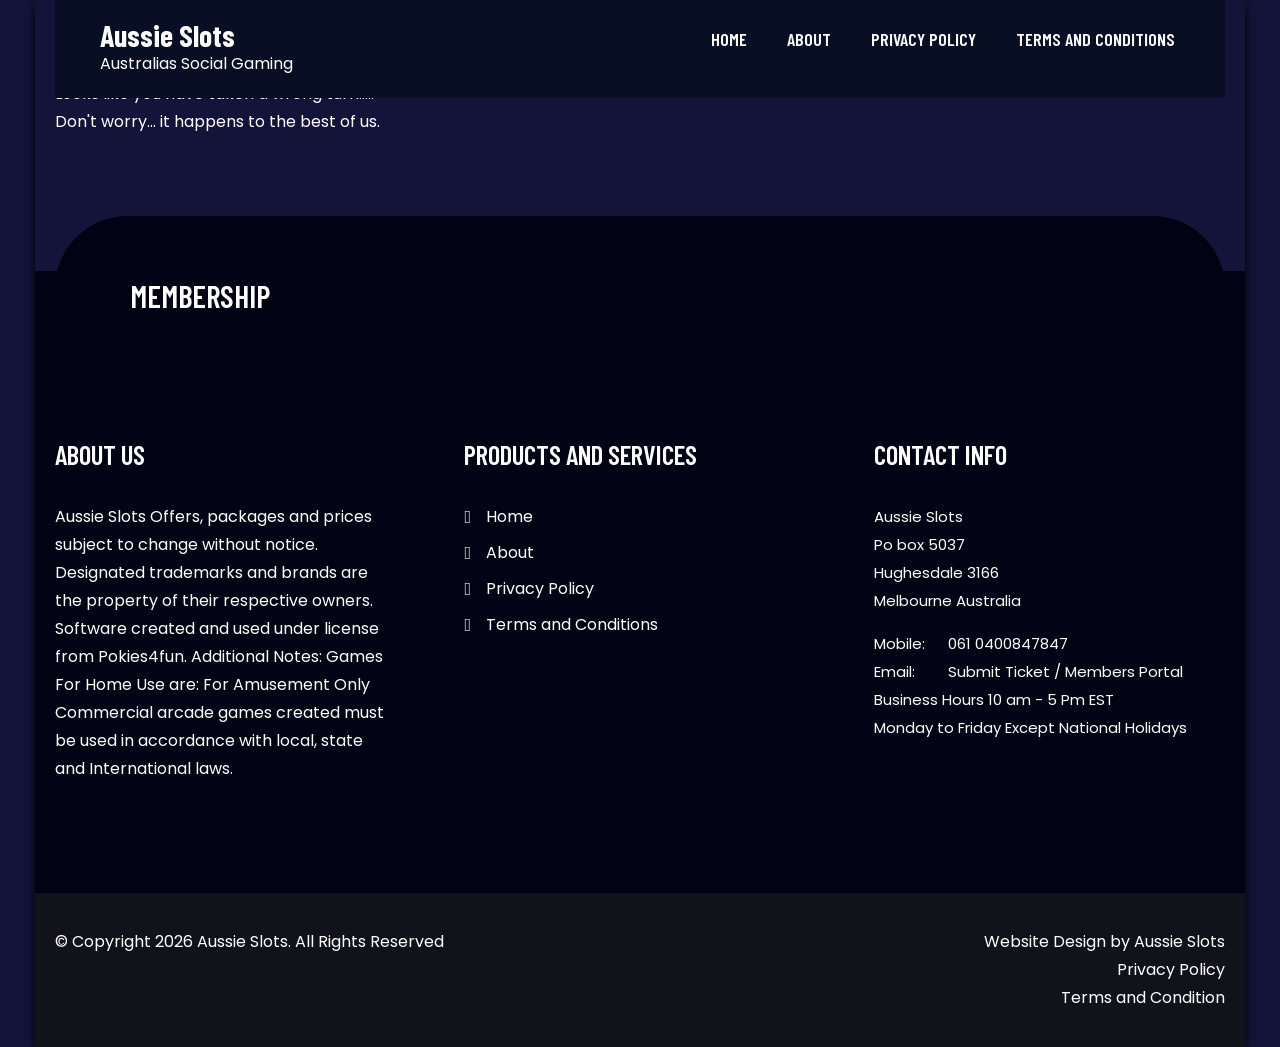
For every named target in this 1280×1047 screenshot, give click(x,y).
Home (729, 39)
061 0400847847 (1008, 643)
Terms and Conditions (1095, 39)
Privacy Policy (923, 39)
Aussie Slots (1179, 941)
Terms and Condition (1143, 997)
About (809, 39)
